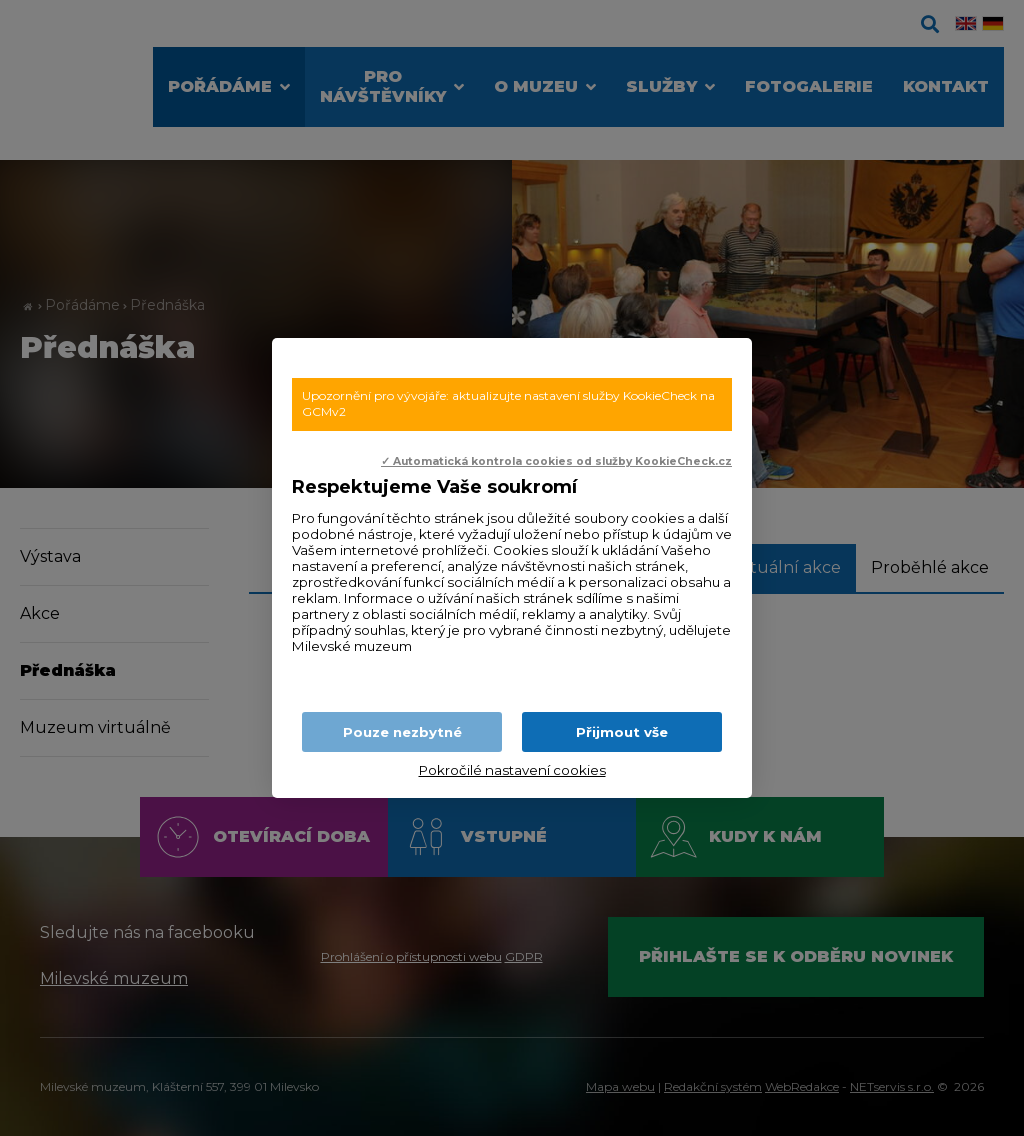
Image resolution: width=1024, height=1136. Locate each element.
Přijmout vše (622, 732)
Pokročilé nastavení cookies (512, 770)
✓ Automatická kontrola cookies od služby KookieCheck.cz (556, 461)
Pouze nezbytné (402, 732)
